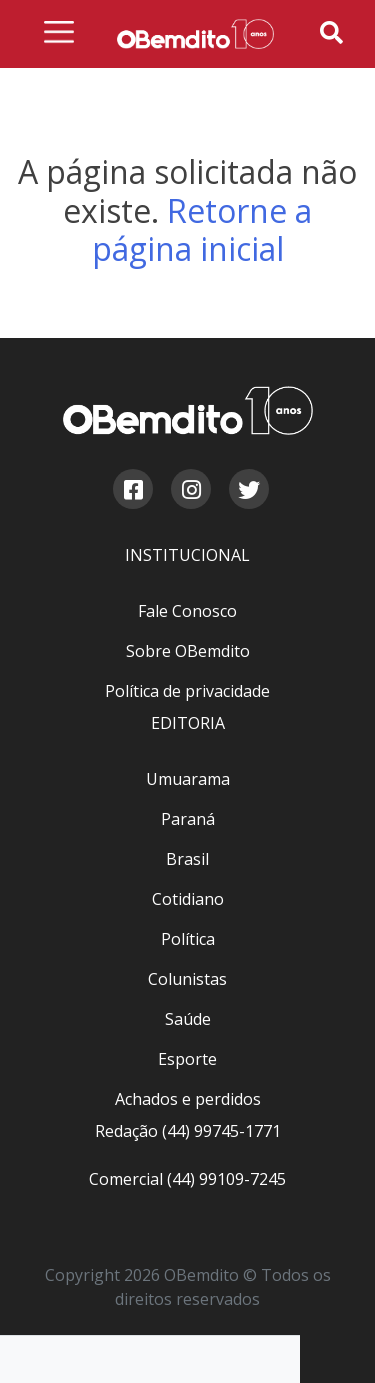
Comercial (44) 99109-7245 (187, 1179)
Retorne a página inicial (202, 229)
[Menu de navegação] (59, 36)
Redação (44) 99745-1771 (188, 1131)
